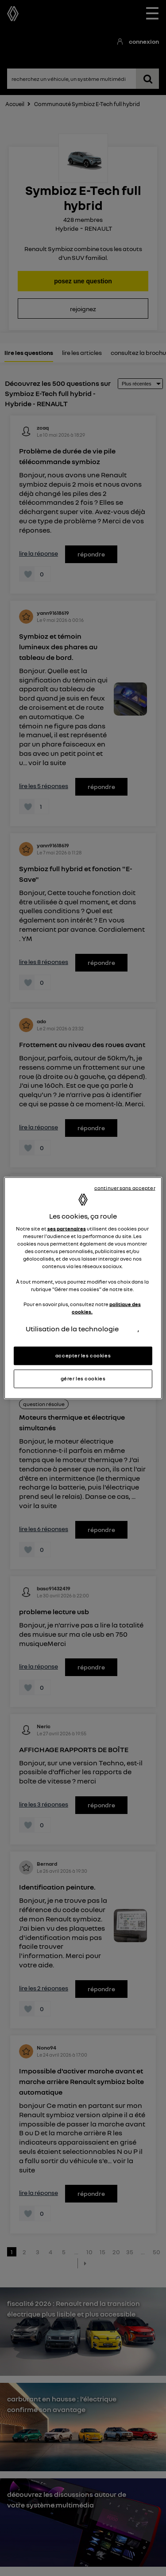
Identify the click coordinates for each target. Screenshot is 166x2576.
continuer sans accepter (124, 1188)
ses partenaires (66, 1229)
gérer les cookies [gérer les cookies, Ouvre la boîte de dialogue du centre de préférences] (83, 1379)
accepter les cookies (83, 1356)
